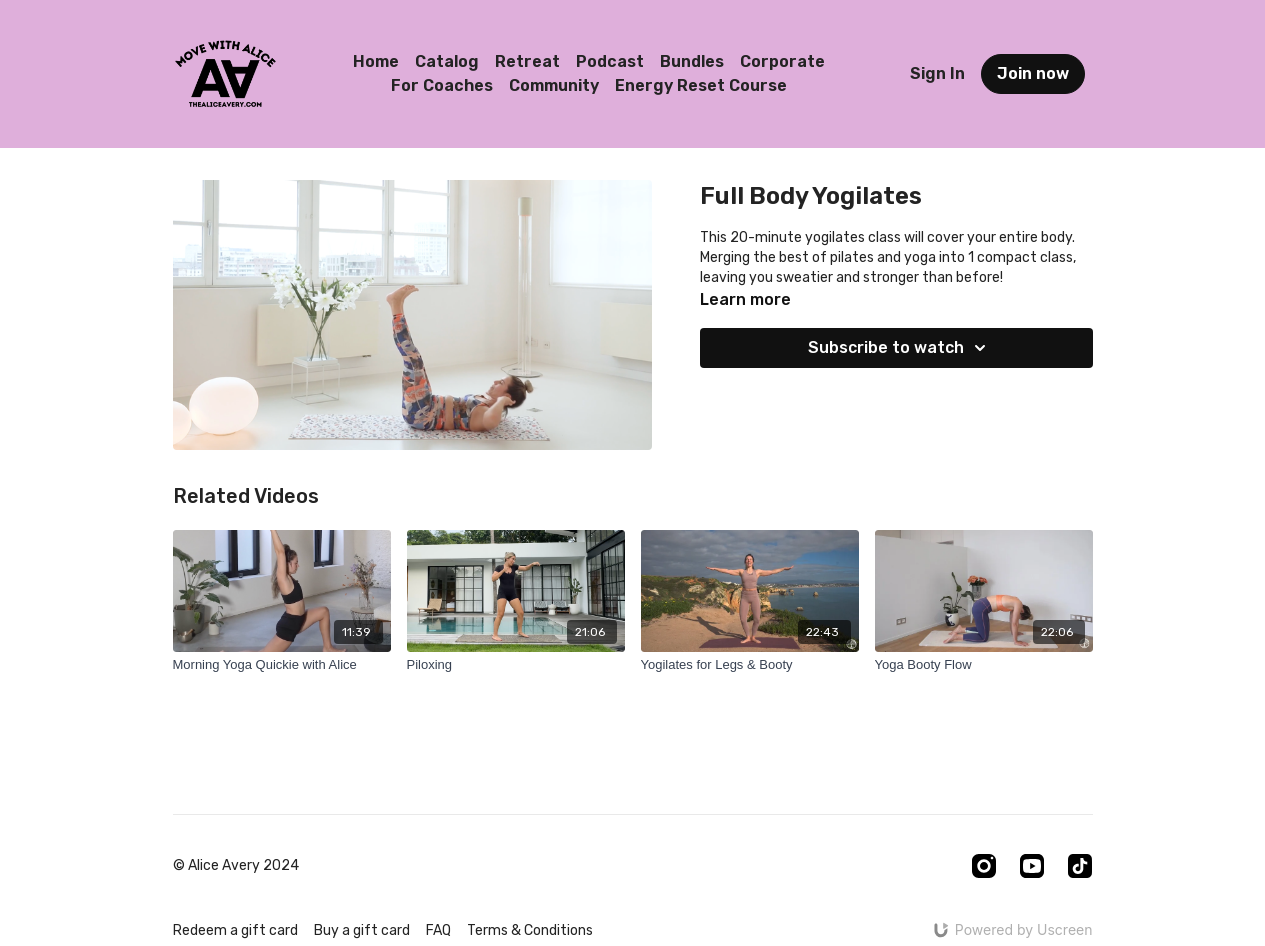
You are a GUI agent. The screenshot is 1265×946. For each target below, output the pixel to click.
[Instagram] (984, 866)
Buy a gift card (362, 930)
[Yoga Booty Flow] (984, 665)
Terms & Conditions (530, 930)
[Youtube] (1032, 866)
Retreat (527, 61)
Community (554, 85)
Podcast (610, 61)
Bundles (692, 61)
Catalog (447, 61)
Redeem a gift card (235, 930)
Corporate (782, 61)
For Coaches (442, 85)
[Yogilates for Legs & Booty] (750, 665)
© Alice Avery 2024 (236, 866)
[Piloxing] (516, 665)
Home (376, 61)
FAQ (438, 930)
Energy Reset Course (701, 85)
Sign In (937, 73)
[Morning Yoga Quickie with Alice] (282, 665)
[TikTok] (1080, 866)
